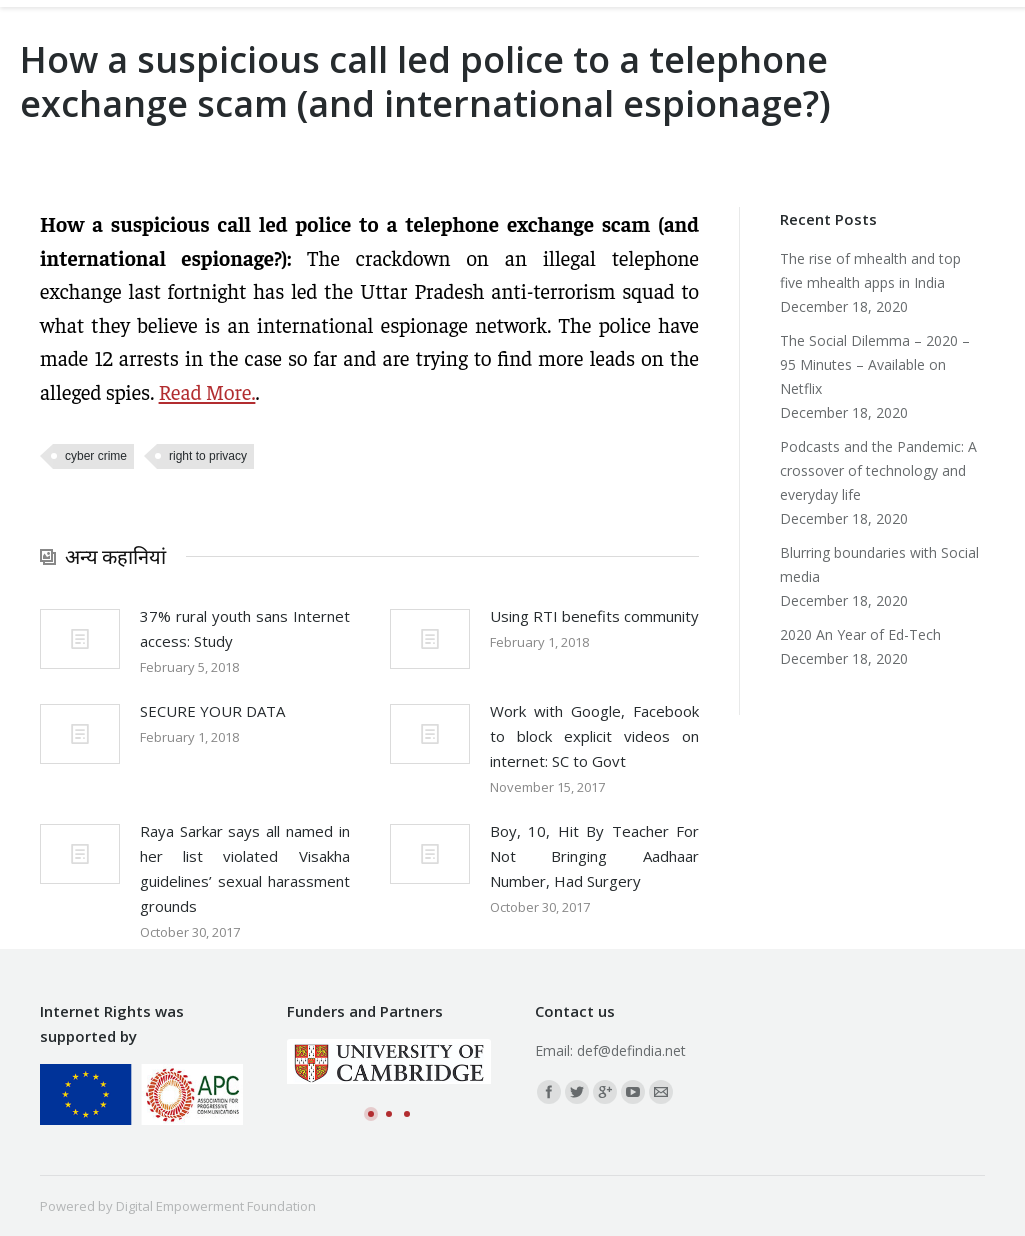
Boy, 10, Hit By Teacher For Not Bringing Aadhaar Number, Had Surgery (595, 856)
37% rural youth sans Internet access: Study (245, 628)
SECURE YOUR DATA (212, 711)
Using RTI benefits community (594, 616)
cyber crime (96, 456)
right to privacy (208, 456)
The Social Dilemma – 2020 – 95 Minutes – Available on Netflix (875, 364)
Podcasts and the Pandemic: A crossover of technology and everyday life (878, 470)
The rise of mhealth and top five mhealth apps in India (870, 270)
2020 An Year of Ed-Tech (860, 634)
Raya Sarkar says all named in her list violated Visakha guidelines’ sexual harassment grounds (245, 868)
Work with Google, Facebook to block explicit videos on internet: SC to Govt (595, 736)
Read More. (207, 391)
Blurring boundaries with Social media (879, 564)
